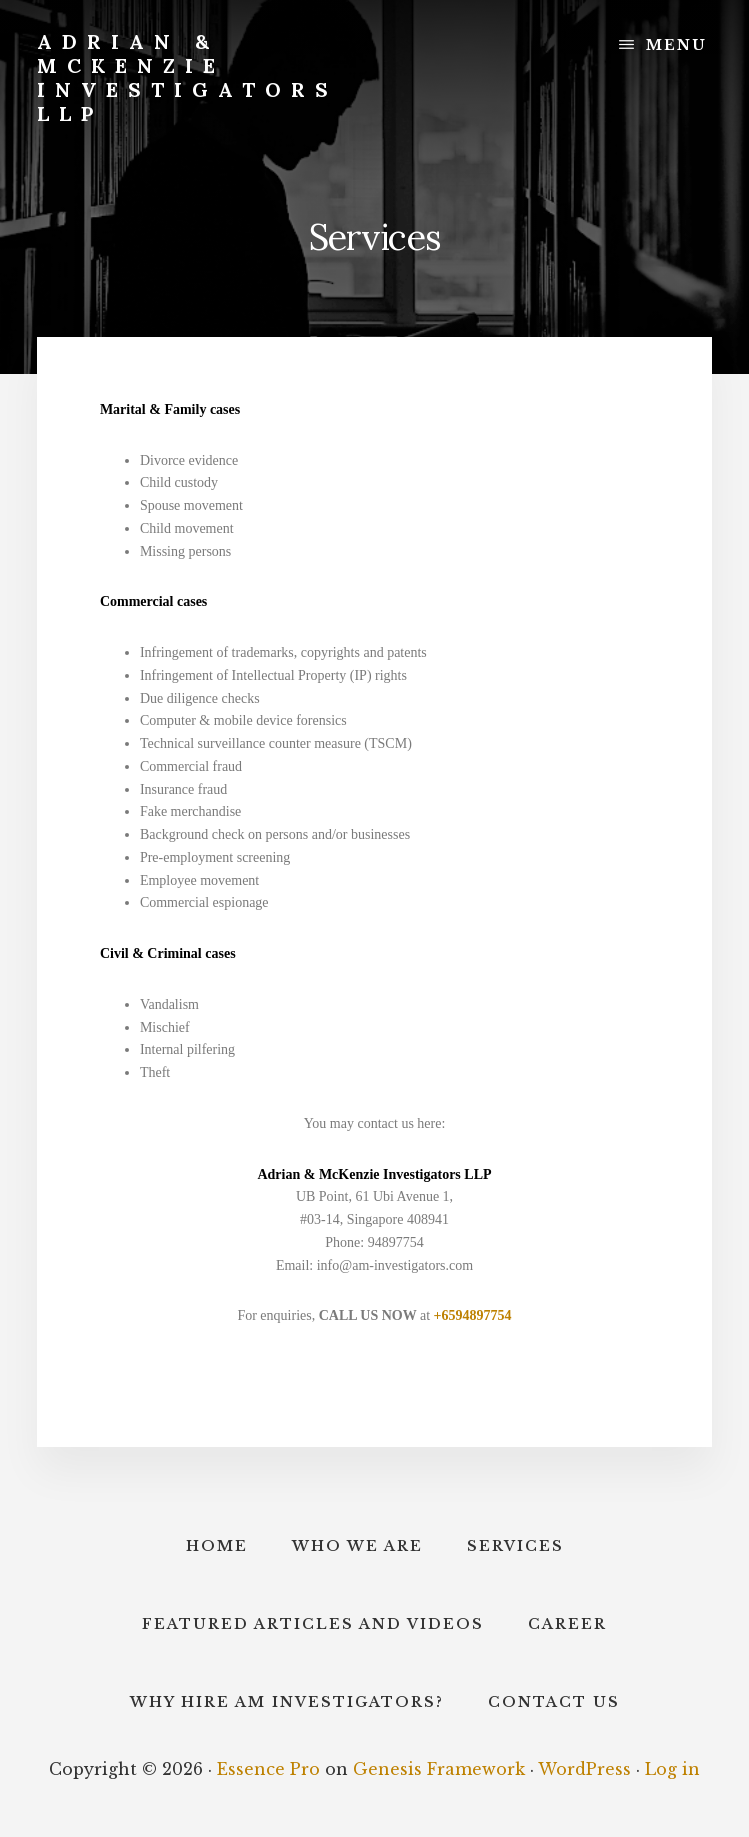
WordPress (584, 1769)
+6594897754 (473, 1315)
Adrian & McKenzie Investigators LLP (187, 77)
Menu (676, 45)
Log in (672, 1769)
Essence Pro (268, 1769)
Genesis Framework (439, 1769)
